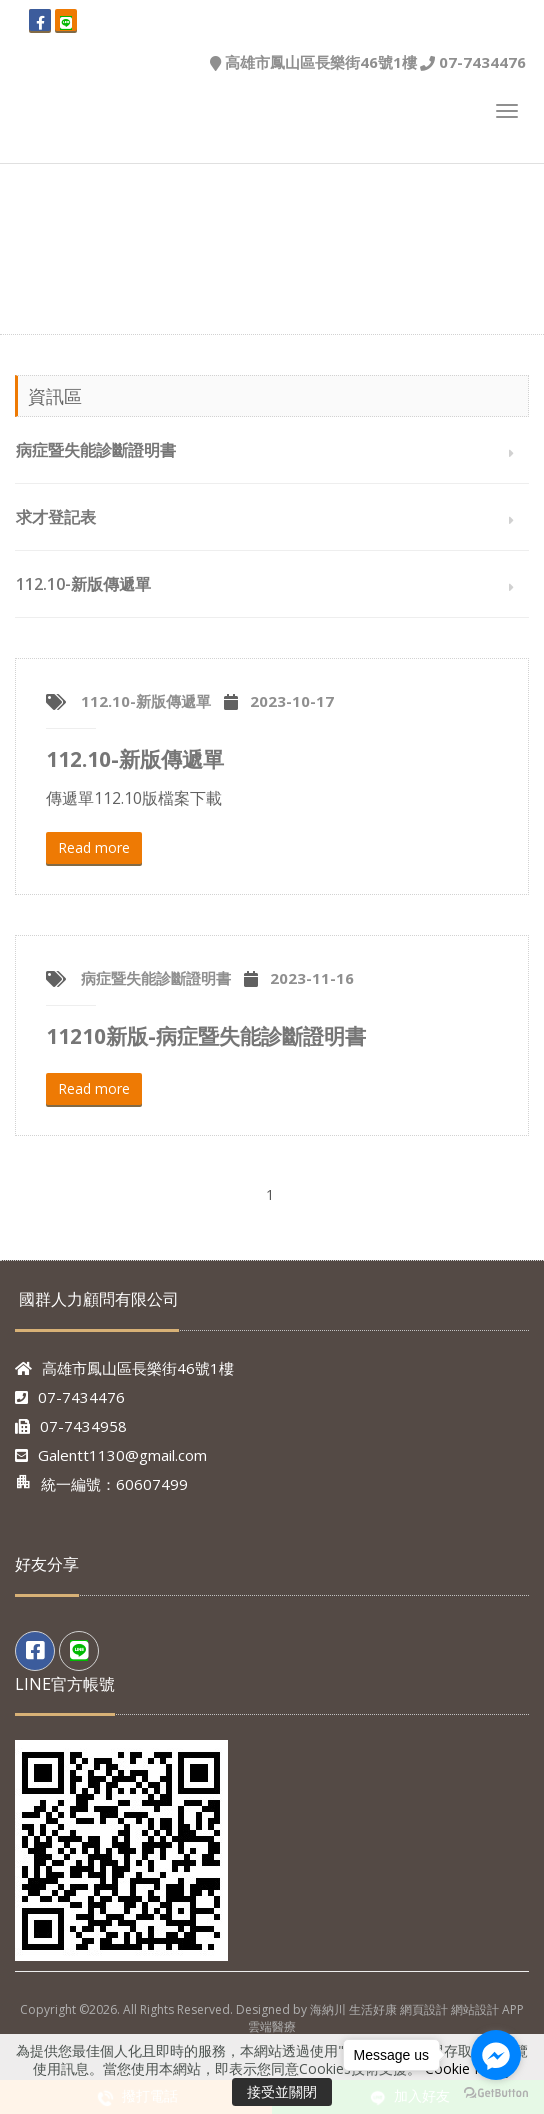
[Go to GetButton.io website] (496, 2093)
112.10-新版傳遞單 (83, 584)
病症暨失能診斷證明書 (96, 450)
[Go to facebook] (496, 2055)
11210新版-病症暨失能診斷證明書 (206, 1036)
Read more (94, 847)
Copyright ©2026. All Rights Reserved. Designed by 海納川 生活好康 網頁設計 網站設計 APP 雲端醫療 (272, 2018)
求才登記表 (56, 517)
